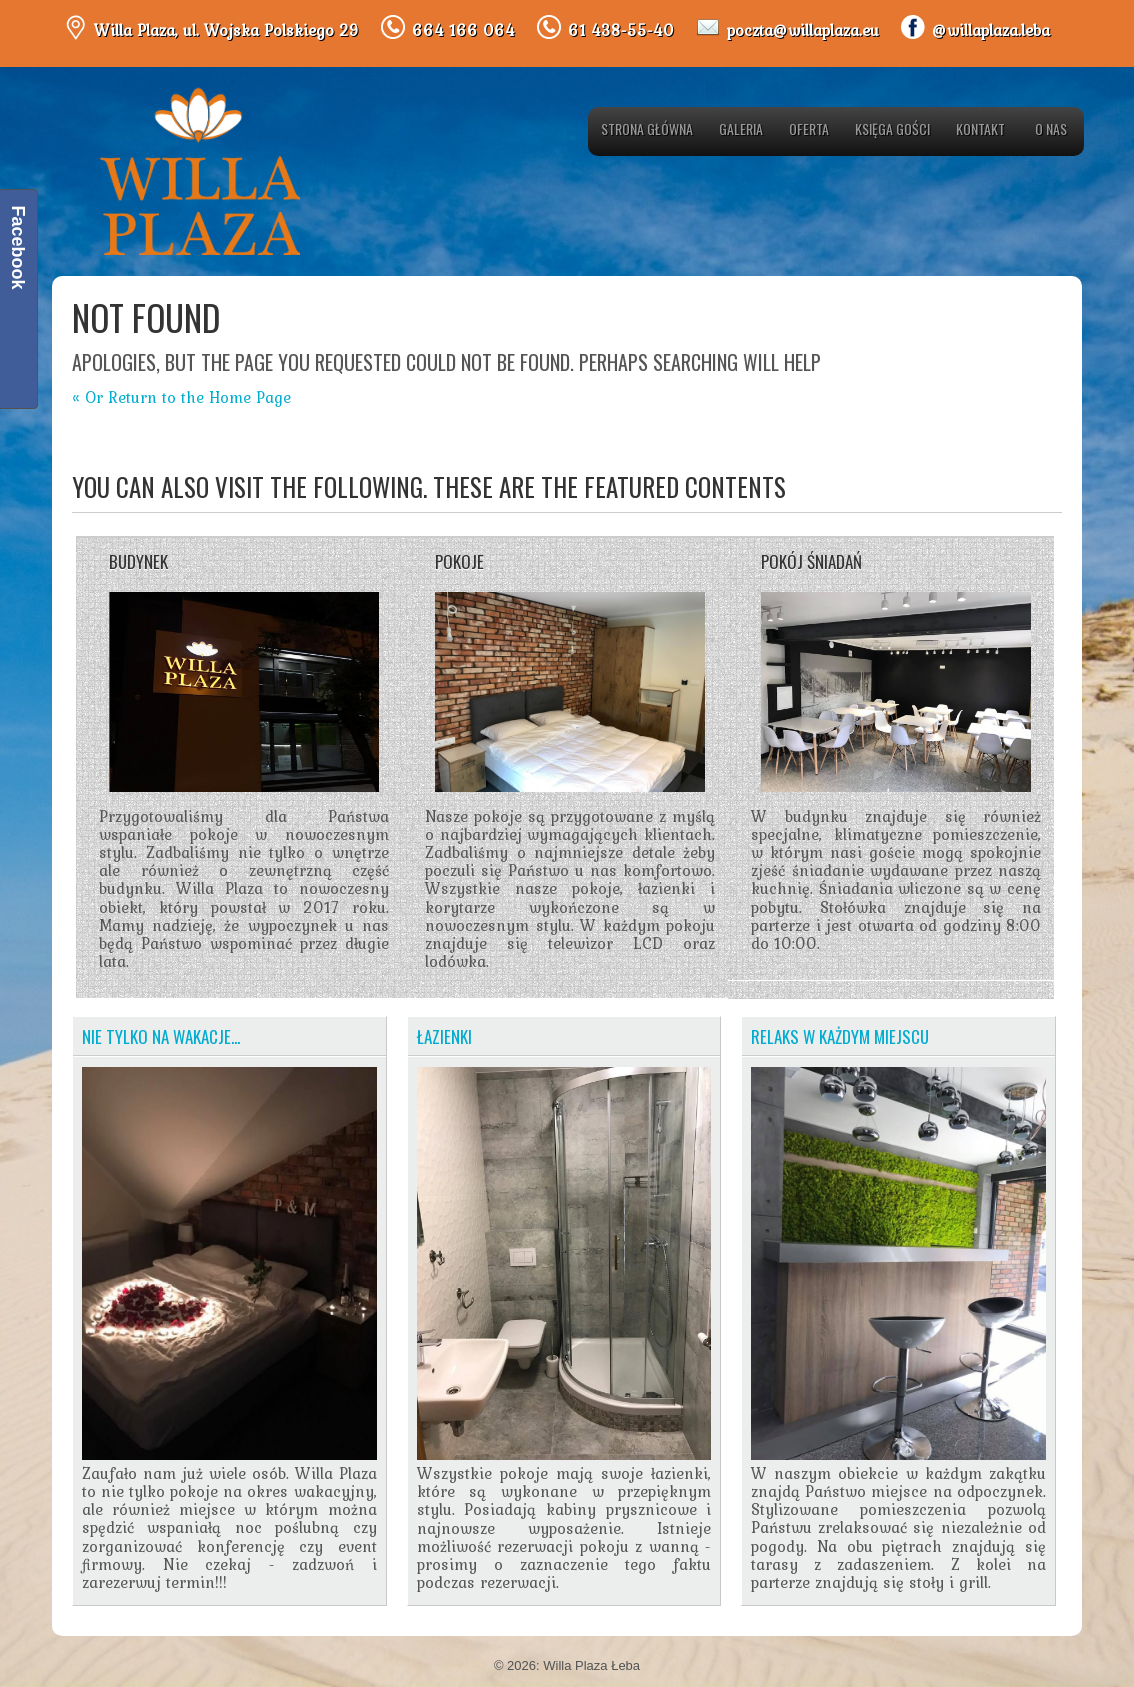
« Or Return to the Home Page (181, 397)
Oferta (809, 128)
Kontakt (980, 128)
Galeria (741, 128)
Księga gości (892, 128)
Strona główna (647, 128)
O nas (1051, 128)
